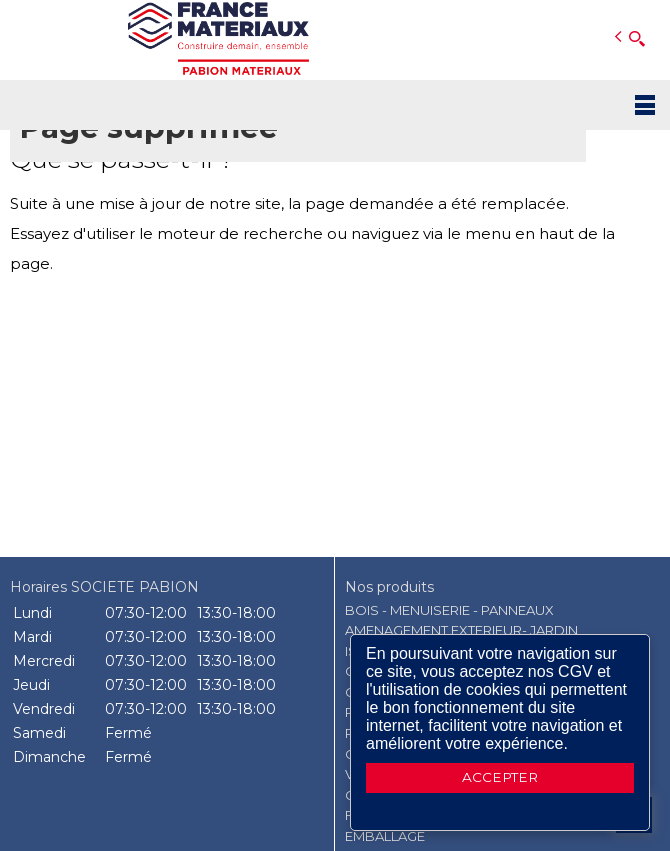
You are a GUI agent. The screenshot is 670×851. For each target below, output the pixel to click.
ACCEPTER (500, 777)
